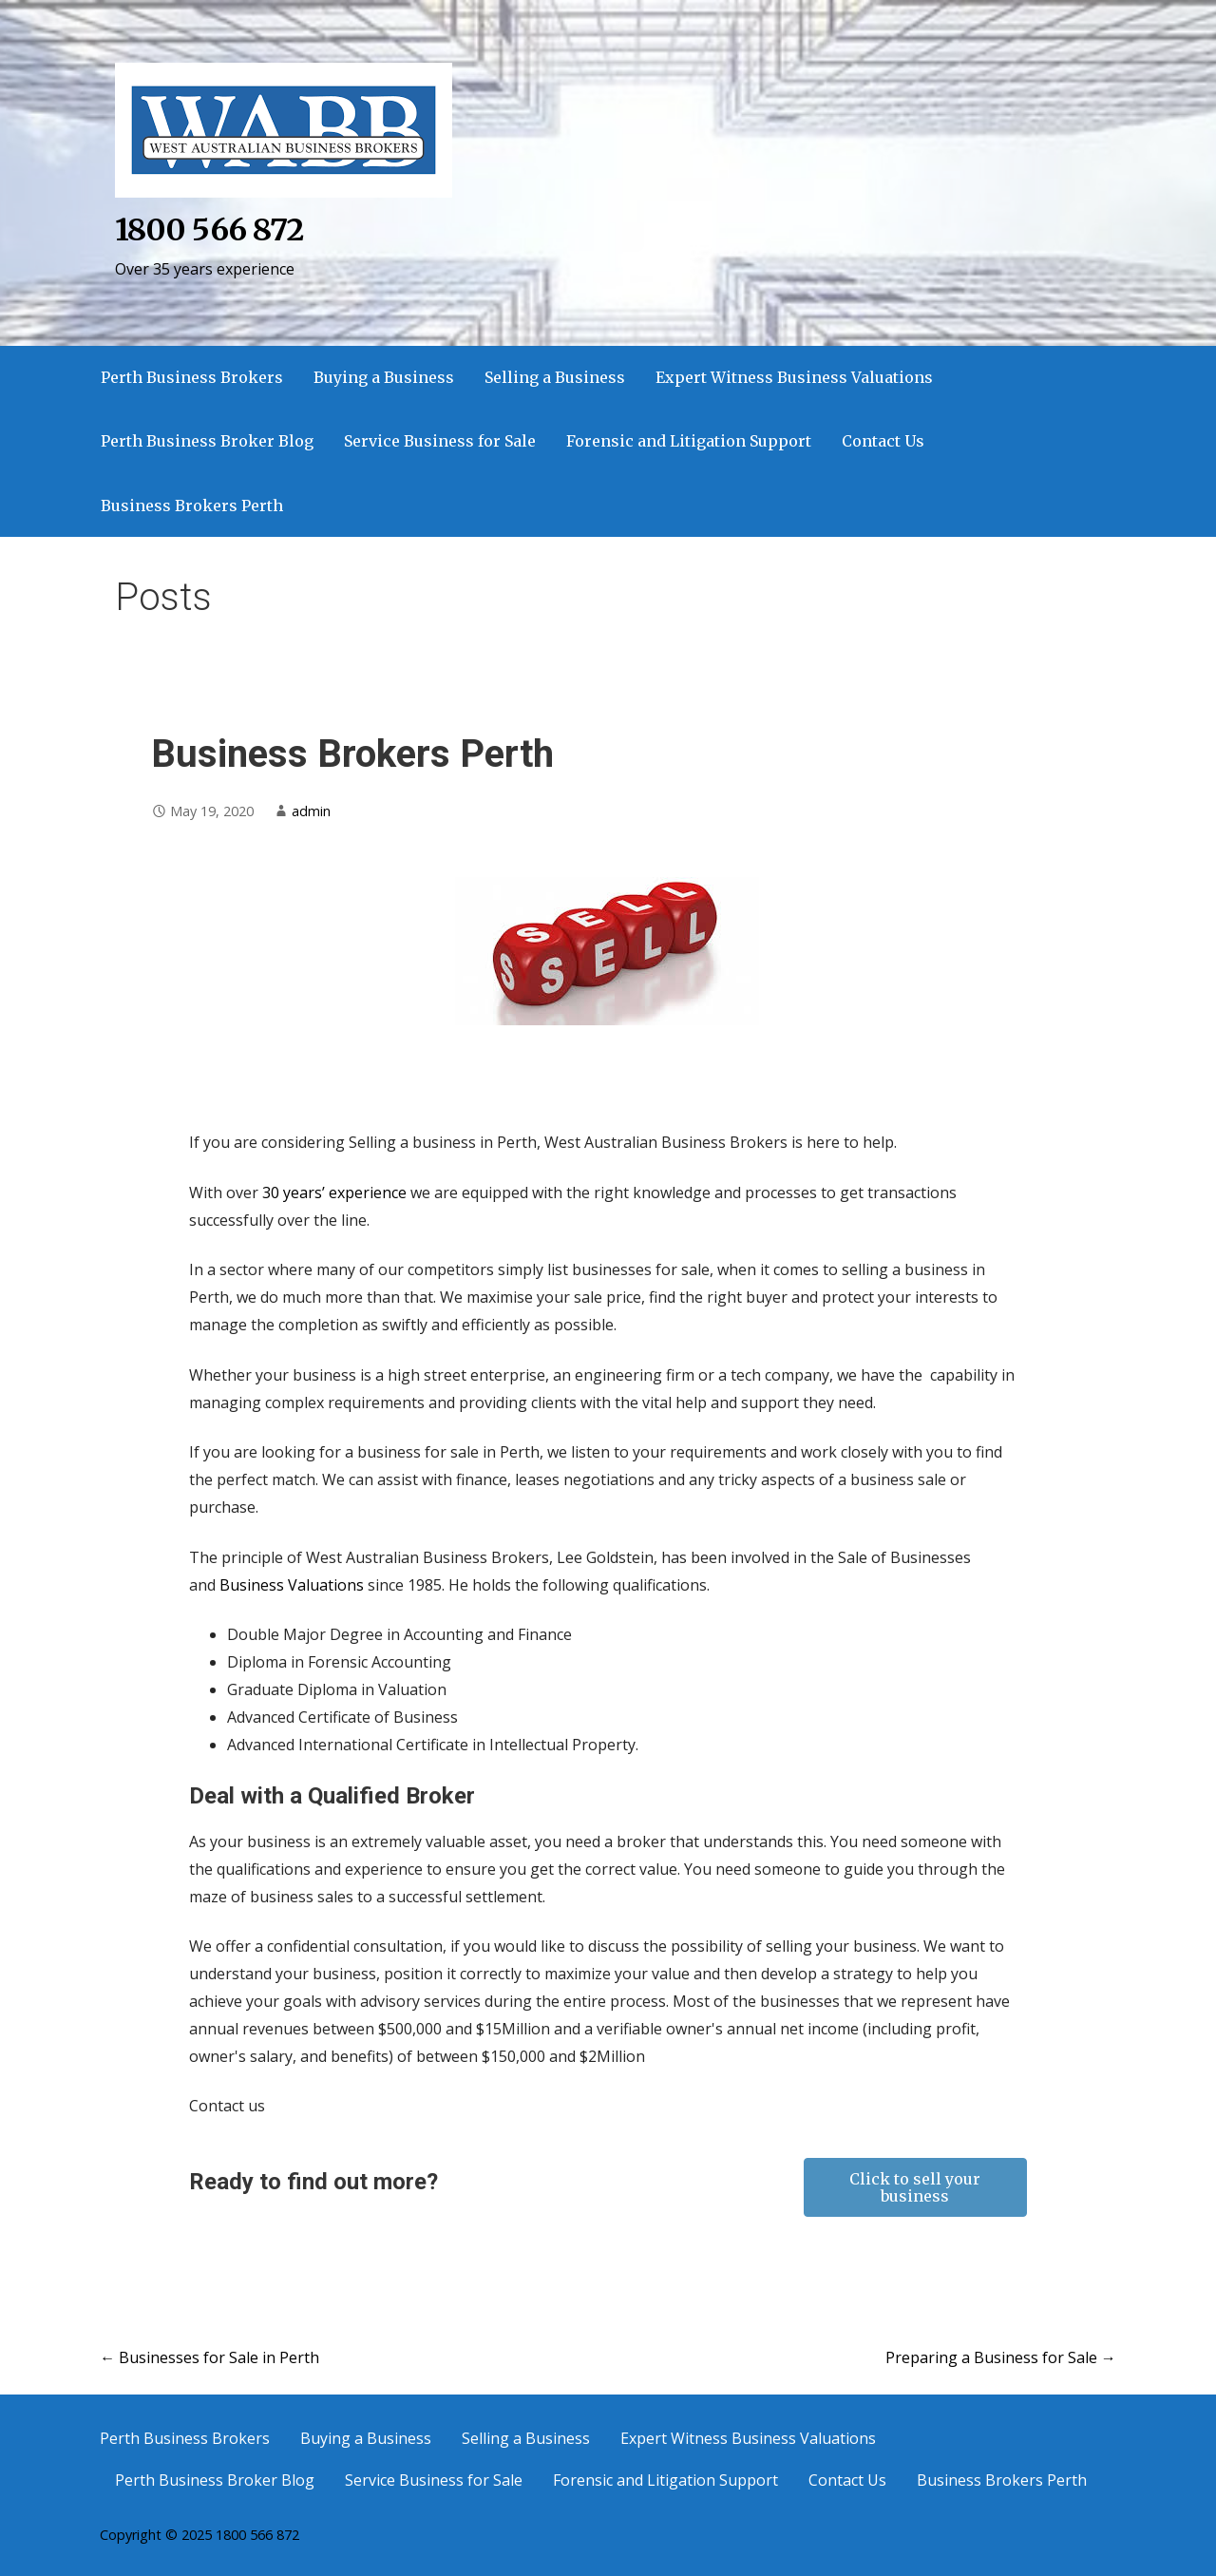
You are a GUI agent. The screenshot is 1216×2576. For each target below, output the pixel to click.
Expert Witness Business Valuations (794, 377)
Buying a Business (384, 377)
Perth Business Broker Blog (207, 440)
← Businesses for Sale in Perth (209, 2357)
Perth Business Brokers (192, 377)
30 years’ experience (334, 1192)
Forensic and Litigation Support (688, 440)
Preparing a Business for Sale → (1000, 2357)
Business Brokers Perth (192, 505)
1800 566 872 (208, 230)
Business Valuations (291, 1584)
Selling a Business (554, 377)
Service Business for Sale (440, 440)
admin (311, 811)
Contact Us (883, 440)
